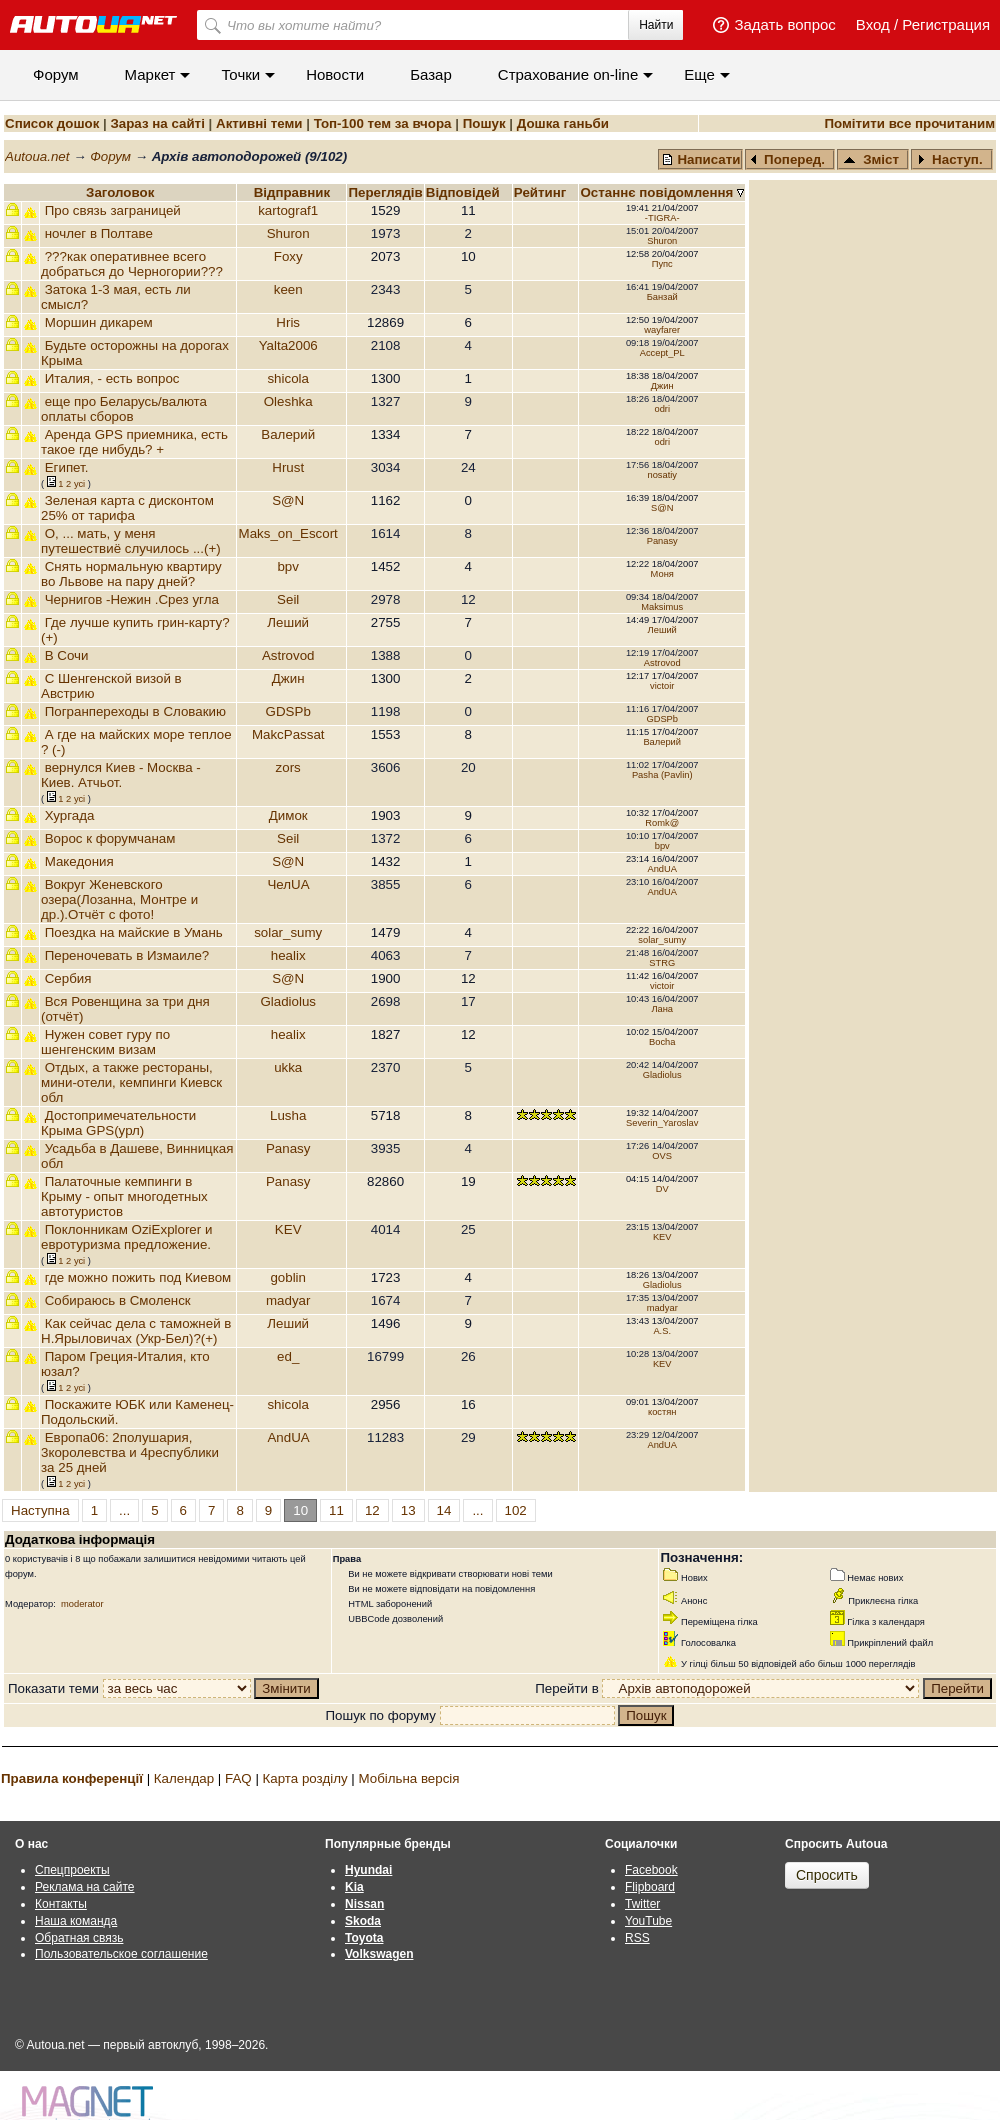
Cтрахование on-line (568, 74)
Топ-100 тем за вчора (383, 123)
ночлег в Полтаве (99, 233)
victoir (662, 686)
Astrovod (288, 655)
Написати (701, 159)
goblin (288, 1277)
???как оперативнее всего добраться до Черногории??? (132, 264)
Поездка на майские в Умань (134, 932)
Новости (335, 74)
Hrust (288, 467)
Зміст (871, 159)
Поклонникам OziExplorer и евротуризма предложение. (126, 1237)
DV (662, 1189)
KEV (288, 1229)
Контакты (61, 1904)
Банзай (662, 297)
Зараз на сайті (157, 123)
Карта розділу (305, 1778)
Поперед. (788, 159)
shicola (288, 378)
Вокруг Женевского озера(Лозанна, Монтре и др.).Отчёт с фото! (119, 899)
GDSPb (288, 711)
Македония (79, 861)
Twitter (642, 1904)
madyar (288, 1300)
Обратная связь (79, 1938)
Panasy (662, 541)
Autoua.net (37, 156)
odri (662, 409)
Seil (288, 599)
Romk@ (662, 823)
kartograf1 (288, 210)
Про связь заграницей (113, 210)
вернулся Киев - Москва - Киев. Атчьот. (121, 775)
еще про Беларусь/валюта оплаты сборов (124, 409)
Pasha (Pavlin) (662, 775)
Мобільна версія (408, 1778)
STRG (662, 963)
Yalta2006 (288, 345)
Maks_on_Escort (288, 533)
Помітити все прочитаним (909, 123)
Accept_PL (662, 353)
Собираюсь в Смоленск (118, 1300)
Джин (662, 386)
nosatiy (662, 475)
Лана (662, 1009)
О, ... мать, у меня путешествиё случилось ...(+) (131, 541)
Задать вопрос (784, 24)
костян (662, 1412)
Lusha (288, 1115)
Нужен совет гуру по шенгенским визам (105, 1042)
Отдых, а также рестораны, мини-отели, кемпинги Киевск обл (131, 1082)
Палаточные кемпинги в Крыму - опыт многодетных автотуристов (124, 1196)
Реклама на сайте (85, 1887)
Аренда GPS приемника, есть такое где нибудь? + (134, 442)
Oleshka (288, 401)
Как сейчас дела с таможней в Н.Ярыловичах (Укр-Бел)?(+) (136, 1331)
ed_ (288, 1356)
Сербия (68, 978)
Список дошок (52, 123)
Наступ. (950, 159)
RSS (637, 1938)
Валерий (288, 434)
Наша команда (76, 1921)
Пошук (484, 123)
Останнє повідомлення (658, 192)
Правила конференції (72, 1778)
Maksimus (662, 607)
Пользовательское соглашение (121, 1954)
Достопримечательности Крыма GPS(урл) (118, 1123)
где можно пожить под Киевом (138, 1277)
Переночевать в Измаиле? (127, 955)
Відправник (292, 192)
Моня (662, 574)
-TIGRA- (662, 218)
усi (79, 484)
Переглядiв (385, 192)
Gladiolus (288, 1001)
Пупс (662, 264)
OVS (662, 1156)
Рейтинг (542, 192)
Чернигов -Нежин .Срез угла (132, 599)
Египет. (67, 467)
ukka (288, 1067)
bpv (288, 566)
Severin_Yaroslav (662, 1123)
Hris (288, 322)
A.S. (662, 1331)
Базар (431, 74)
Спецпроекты (72, 1870)
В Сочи (67, 655)
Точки (240, 74)
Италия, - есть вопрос (112, 378)
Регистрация (946, 24)
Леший (288, 622)
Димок (288, 815)
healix (288, 955)
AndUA (662, 869)
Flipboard (650, 1887)
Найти (656, 25)
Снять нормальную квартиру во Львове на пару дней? (131, 574)
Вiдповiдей (465, 192)
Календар (184, 1778)
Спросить (827, 1875)
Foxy (288, 256)
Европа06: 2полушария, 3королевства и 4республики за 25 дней (130, 1452)
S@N (288, 500)
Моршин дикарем (99, 322)
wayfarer (662, 330)
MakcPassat (288, 734)
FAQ (238, 1778)
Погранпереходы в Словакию (135, 711)
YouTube (648, 1921)
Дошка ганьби (563, 123)
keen (288, 289)
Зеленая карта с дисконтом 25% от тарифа (127, 508)
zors (288, 767)
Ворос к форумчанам (110, 838)
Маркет (150, 74)
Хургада (70, 815)
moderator (82, 1604)
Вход (873, 24)
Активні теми (259, 123)
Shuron (288, 233)
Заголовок (120, 192)
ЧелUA (287, 884)
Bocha (662, 1042)
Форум (56, 74)
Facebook (651, 1870)
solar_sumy (288, 932)
